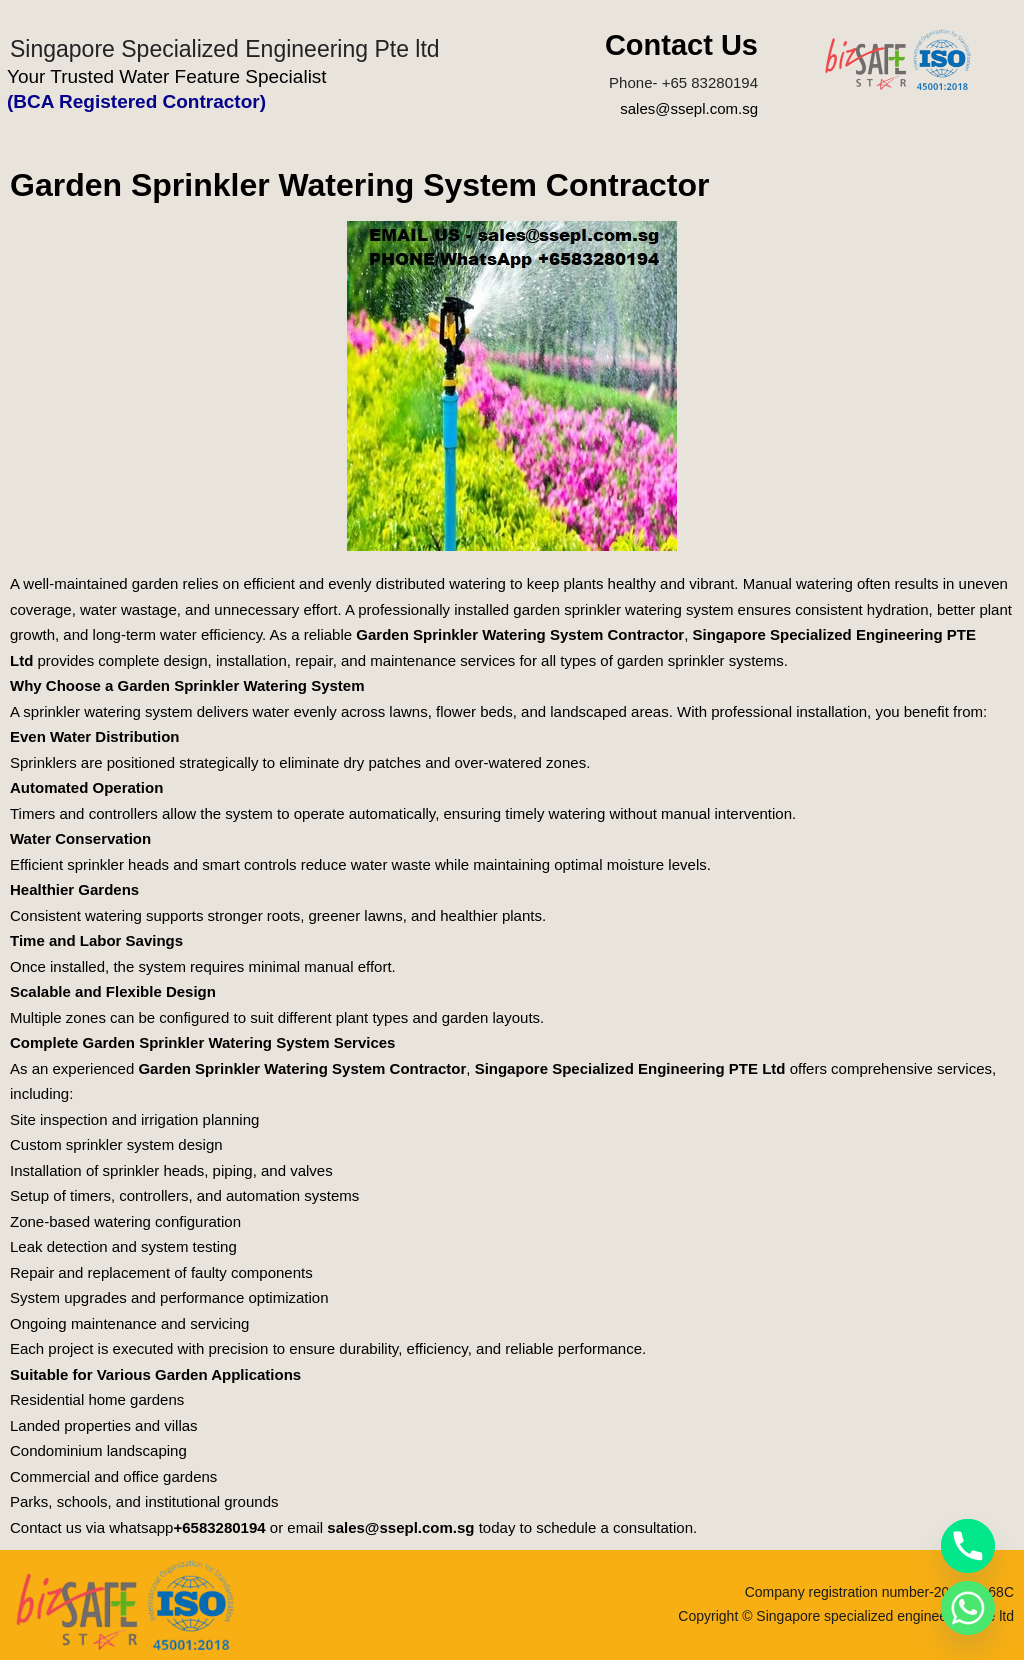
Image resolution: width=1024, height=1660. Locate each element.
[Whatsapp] (968, 1608)
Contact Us (681, 45)
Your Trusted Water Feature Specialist (167, 76)
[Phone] (968, 1546)
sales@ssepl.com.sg (689, 108)
